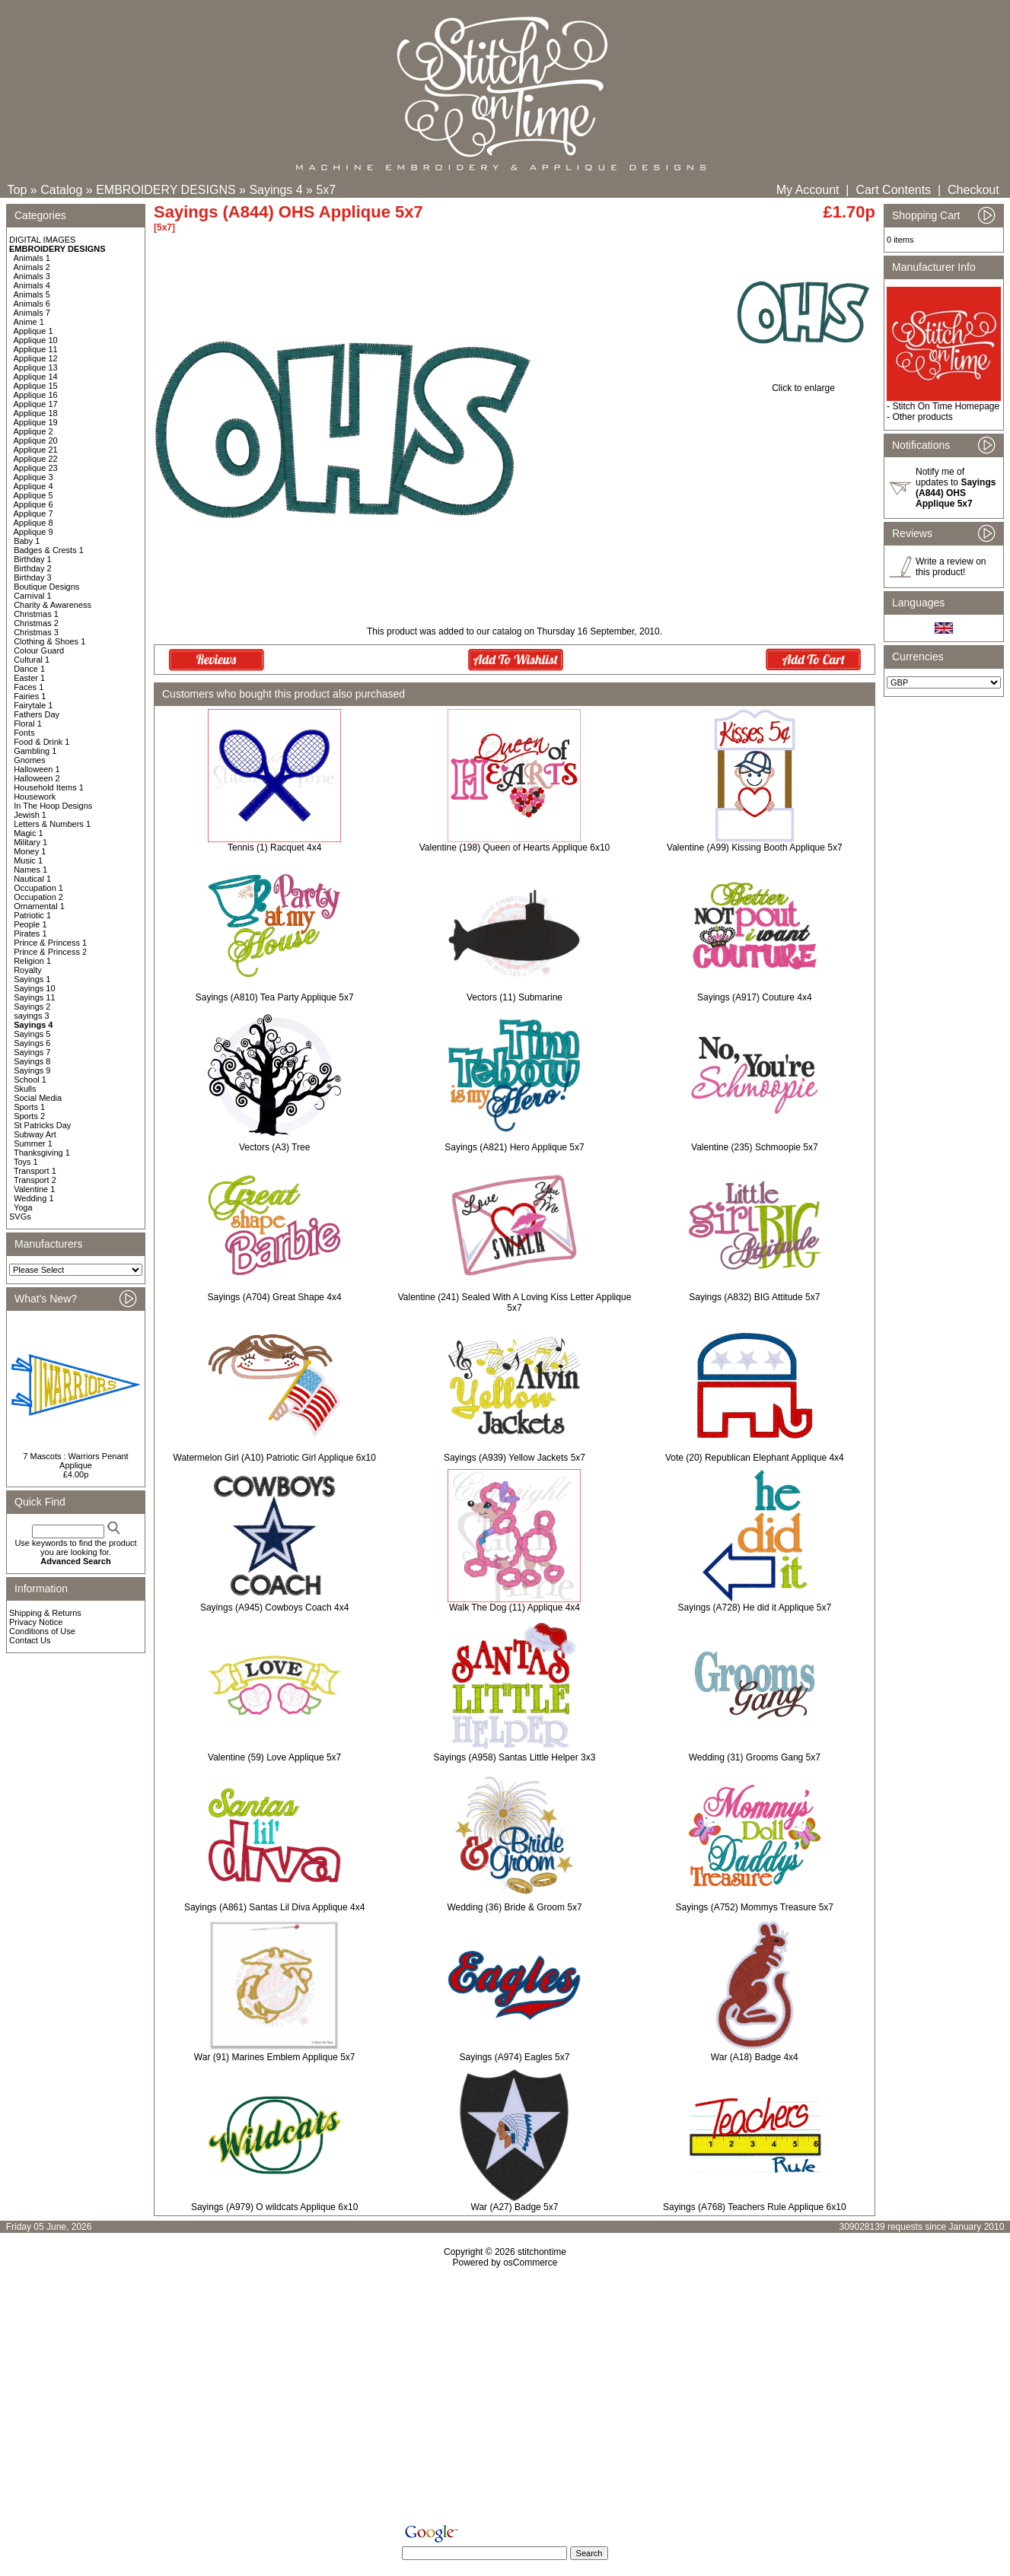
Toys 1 (26, 1161)
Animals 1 (32, 257)
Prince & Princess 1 (50, 942)
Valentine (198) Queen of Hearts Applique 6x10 (514, 847)
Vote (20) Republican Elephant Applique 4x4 (754, 1457)
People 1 (30, 924)
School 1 (30, 1079)
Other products (922, 417)
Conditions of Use (42, 1631)
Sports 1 (29, 1106)
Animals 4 (32, 285)
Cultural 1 (31, 659)
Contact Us (29, 1640)
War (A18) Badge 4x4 (754, 2057)
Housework (35, 796)
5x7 (326, 189)
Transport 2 (35, 1180)
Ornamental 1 (39, 906)
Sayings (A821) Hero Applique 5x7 (514, 1147)
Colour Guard (39, 650)
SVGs (20, 1216)
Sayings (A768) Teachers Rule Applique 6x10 (754, 2207)
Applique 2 (33, 431)
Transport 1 (35, 1170)
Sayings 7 (32, 1052)
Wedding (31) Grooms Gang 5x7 (754, 1757)
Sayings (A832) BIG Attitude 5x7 (754, 1297)
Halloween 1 (37, 769)
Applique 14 (36, 376)
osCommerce (530, 2262)
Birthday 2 (33, 568)
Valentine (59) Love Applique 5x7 (274, 1757)
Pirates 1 (30, 933)
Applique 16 (36, 394)
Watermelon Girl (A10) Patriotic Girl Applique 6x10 (275, 1457)
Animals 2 (32, 267)
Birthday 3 (33, 577)
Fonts (24, 732)
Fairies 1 (30, 696)
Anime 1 (29, 321)
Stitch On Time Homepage (945, 406)
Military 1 (30, 842)
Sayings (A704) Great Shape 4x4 (275, 1297)
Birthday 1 (33, 559)
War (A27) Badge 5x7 (515, 2207)
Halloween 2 (37, 778)
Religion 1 (32, 960)
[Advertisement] (505, 2398)
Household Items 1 (49, 787)
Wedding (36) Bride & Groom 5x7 (514, 1907)
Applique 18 (36, 413)
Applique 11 (36, 349)
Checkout (973, 189)
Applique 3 (33, 477)
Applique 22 (36, 458)
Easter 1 (29, 677)
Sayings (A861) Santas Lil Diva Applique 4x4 (274, 1907)
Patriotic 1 (32, 915)
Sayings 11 (34, 997)
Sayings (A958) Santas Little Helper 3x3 (515, 1757)
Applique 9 (33, 531)
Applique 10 (36, 340)
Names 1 (30, 869)
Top (17, 189)
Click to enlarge (803, 383)
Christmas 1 (36, 614)
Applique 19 (36, 422)
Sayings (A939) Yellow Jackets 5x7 (514, 1457)
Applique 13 (36, 367)
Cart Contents (893, 189)
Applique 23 (36, 467)
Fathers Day (36, 714)
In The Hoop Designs (53, 805)
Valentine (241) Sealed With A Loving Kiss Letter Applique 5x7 (515, 1302)
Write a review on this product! (951, 566)
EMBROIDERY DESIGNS (165, 189)
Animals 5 (32, 294)
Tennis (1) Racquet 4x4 (274, 847)
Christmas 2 (36, 623)
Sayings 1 (32, 979)
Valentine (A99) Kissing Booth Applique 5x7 (755, 847)
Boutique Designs (46, 586)
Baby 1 (27, 540)
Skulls (25, 1088)
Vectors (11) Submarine (514, 997)
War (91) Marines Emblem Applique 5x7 (274, 2057)
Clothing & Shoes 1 (49, 641)
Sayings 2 (32, 1006)
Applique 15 (36, 385)
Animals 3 (32, 276)
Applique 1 (33, 331)
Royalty (28, 970)
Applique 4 (33, 486)
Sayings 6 (32, 1043)
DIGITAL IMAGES (42, 239)
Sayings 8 (32, 1061)
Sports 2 (29, 1116)
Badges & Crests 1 (49, 550)
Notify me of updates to (956, 487)
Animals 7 (32, 312)
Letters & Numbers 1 (52, 823)
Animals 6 (32, 303)
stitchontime (542, 2252)
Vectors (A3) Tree (274, 1147)
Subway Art (35, 1134)
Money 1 (30, 851)
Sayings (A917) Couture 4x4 (754, 997)
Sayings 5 (32, 1033)
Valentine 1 (34, 1189)
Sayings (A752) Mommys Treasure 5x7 (754, 1907)
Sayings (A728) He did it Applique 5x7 (754, 1607)
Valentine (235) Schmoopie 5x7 (754, 1147)
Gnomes (30, 760)
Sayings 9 (32, 1070)
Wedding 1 (33, 1198)
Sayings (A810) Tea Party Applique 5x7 (275, 997)
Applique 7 (33, 513)
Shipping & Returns (45, 1612)
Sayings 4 (275, 189)
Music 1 (28, 860)
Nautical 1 (32, 878)
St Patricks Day (42, 1125)
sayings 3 (31, 1015)
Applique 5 (33, 495)
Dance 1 (29, 668)
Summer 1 (33, 1143)
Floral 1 (28, 723)
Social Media (38, 1097)
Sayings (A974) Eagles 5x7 (515, 2057)
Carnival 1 (33, 595)
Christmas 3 (36, 632)
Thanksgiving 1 (42, 1152)
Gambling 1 (35, 750)
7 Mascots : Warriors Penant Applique (75, 1461)
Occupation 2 (38, 897)
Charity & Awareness (52, 604)
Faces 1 (28, 687)
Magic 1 (28, 833)
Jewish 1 (30, 814)
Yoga (23, 1207)
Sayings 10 (34, 988)
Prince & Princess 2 (50, 951)
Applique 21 (36, 449)
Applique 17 (36, 404)
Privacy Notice (35, 1622)
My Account (808, 189)
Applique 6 (33, 504)
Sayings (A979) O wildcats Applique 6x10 (274, 2207)
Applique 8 (33, 522)
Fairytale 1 (33, 705)
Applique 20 (36, 440)
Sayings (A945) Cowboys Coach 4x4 (274, 1607)
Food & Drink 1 (41, 741)
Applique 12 (36, 358)
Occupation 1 (38, 887)
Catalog (61, 189)
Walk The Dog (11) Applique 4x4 (514, 1607)
